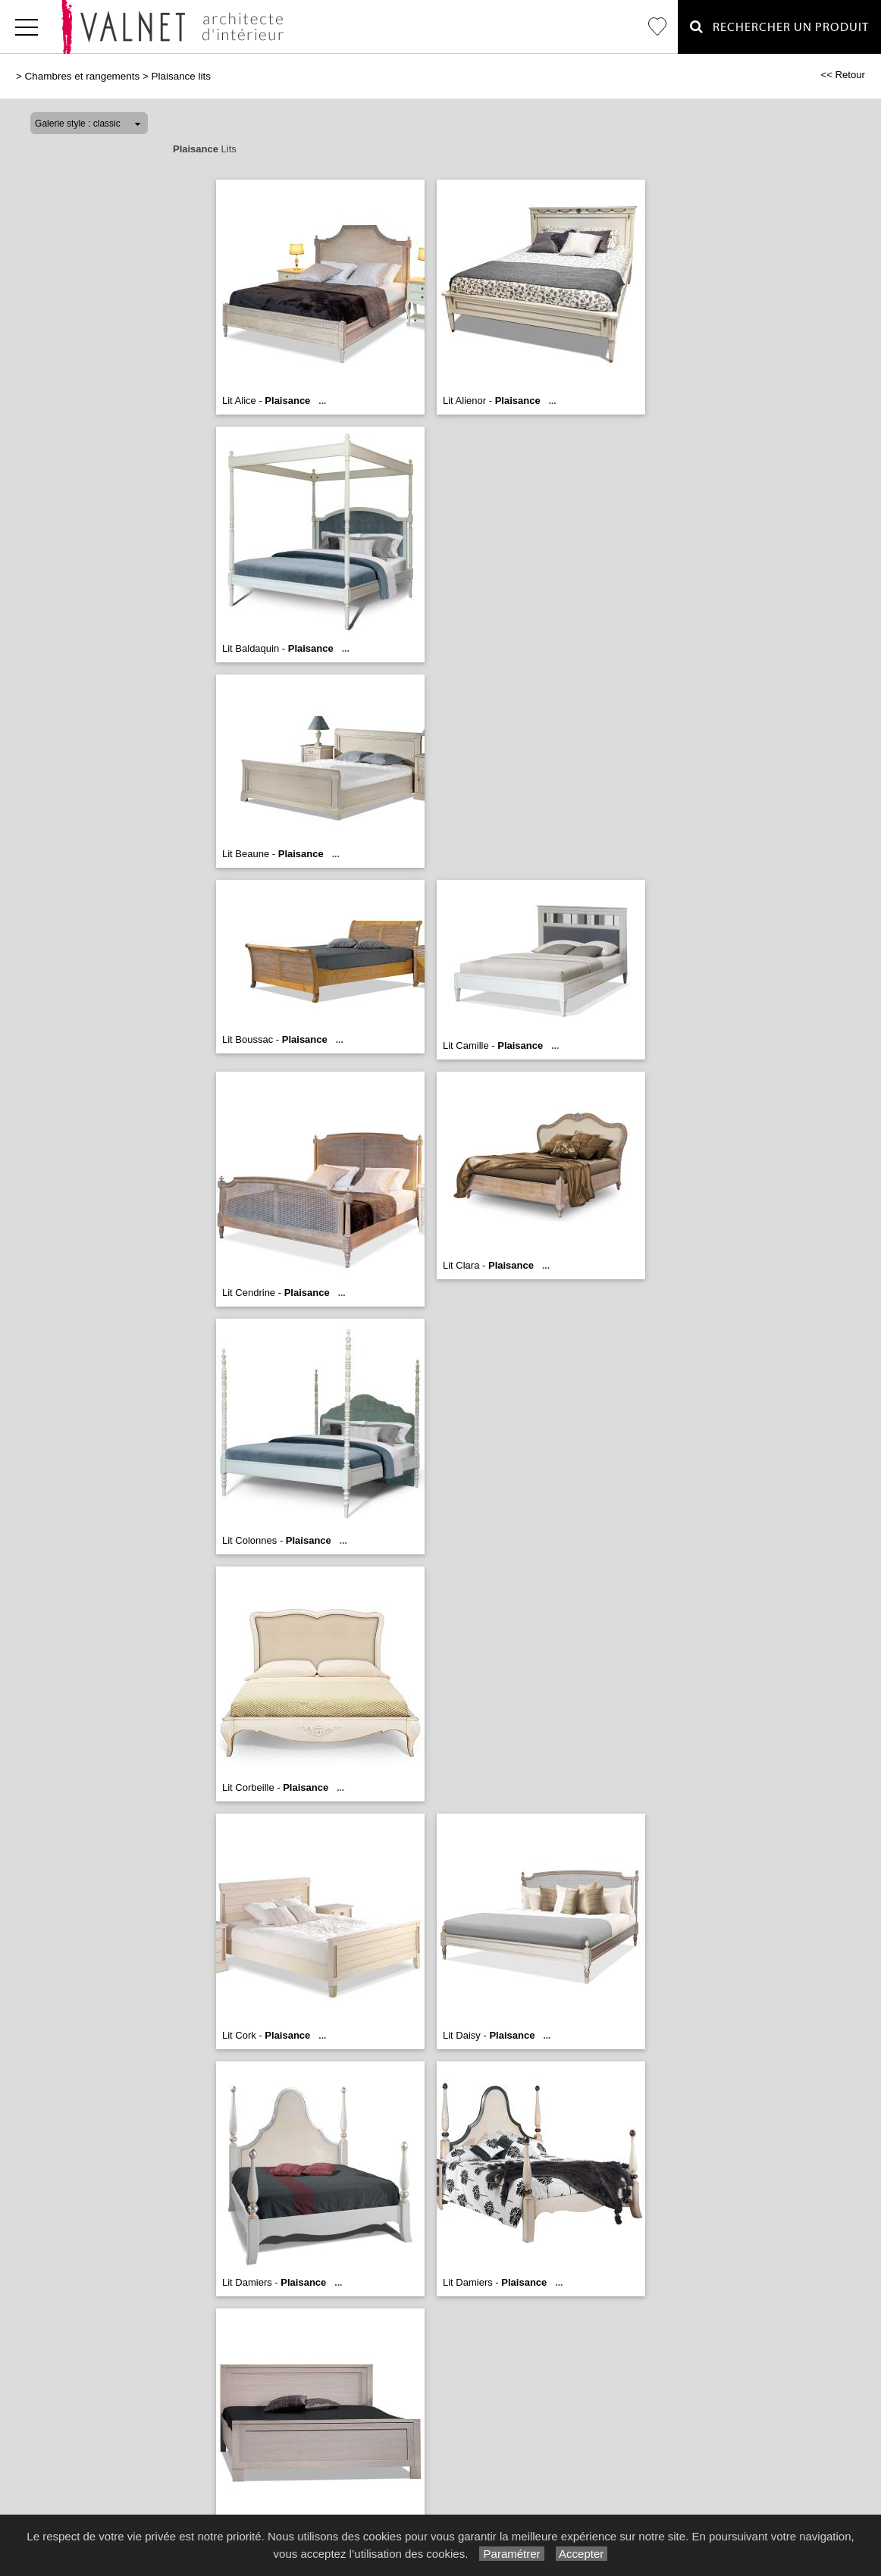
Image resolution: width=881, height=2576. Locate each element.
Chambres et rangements (82, 76)
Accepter (582, 2553)
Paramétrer (511, 2553)
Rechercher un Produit (779, 27)
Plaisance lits (181, 76)
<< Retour (842, 74)
